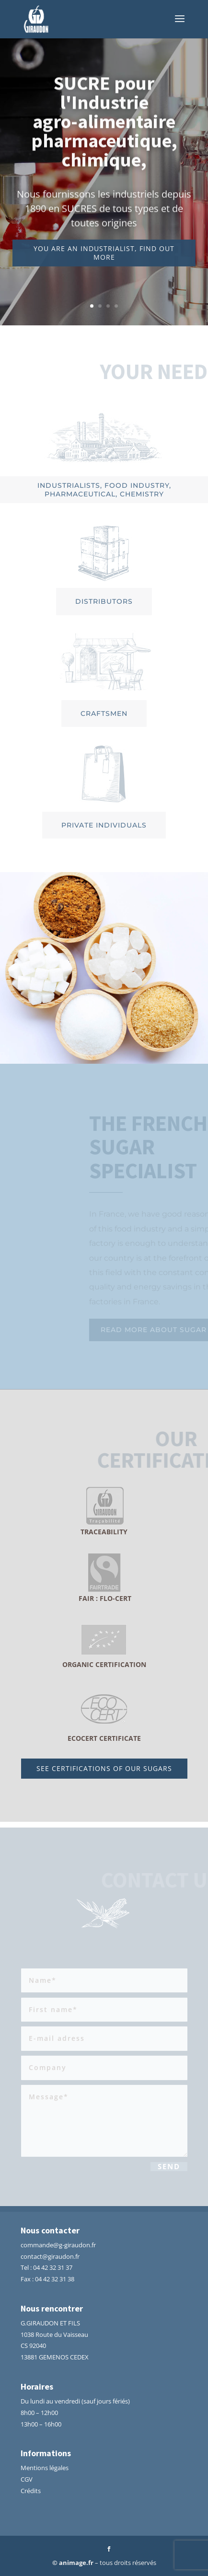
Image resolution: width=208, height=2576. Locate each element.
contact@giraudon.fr (50, 2256)
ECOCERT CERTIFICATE (104, 1738)
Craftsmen (104, 713)
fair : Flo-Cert (104, 1598)
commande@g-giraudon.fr (58, 2245)
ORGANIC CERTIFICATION (104, 1664)
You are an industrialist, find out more (104, 258)
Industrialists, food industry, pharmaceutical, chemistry (104, 489)
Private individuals (104, 825)
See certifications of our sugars (104, 1768)
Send (169, 2167)
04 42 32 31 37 (52, 2267)
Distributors (104, 601)
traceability (104, 1531)
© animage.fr (72, 2562)
